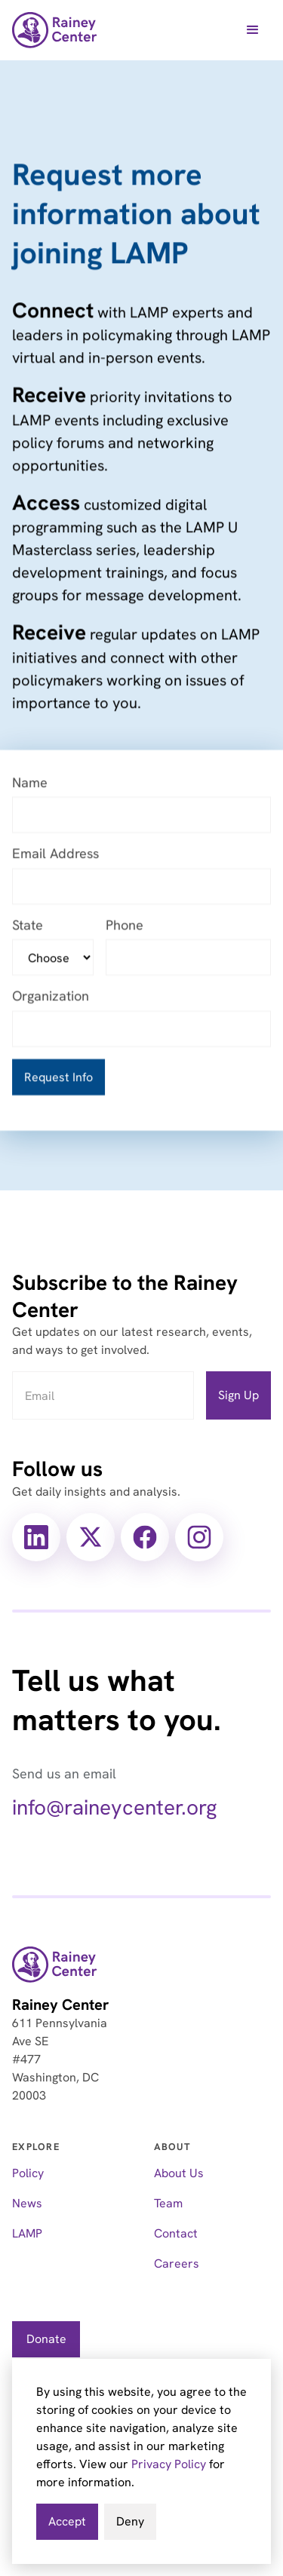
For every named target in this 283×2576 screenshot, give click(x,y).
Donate (46, 2339)
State (27, 925)
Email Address (55, 855)
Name (30, 783)
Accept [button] (67, 2521)
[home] (54, 30)
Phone (124, 925)
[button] (253, 30)
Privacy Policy (168, 2464)
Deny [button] (130, 2521)
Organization (50, 997)
